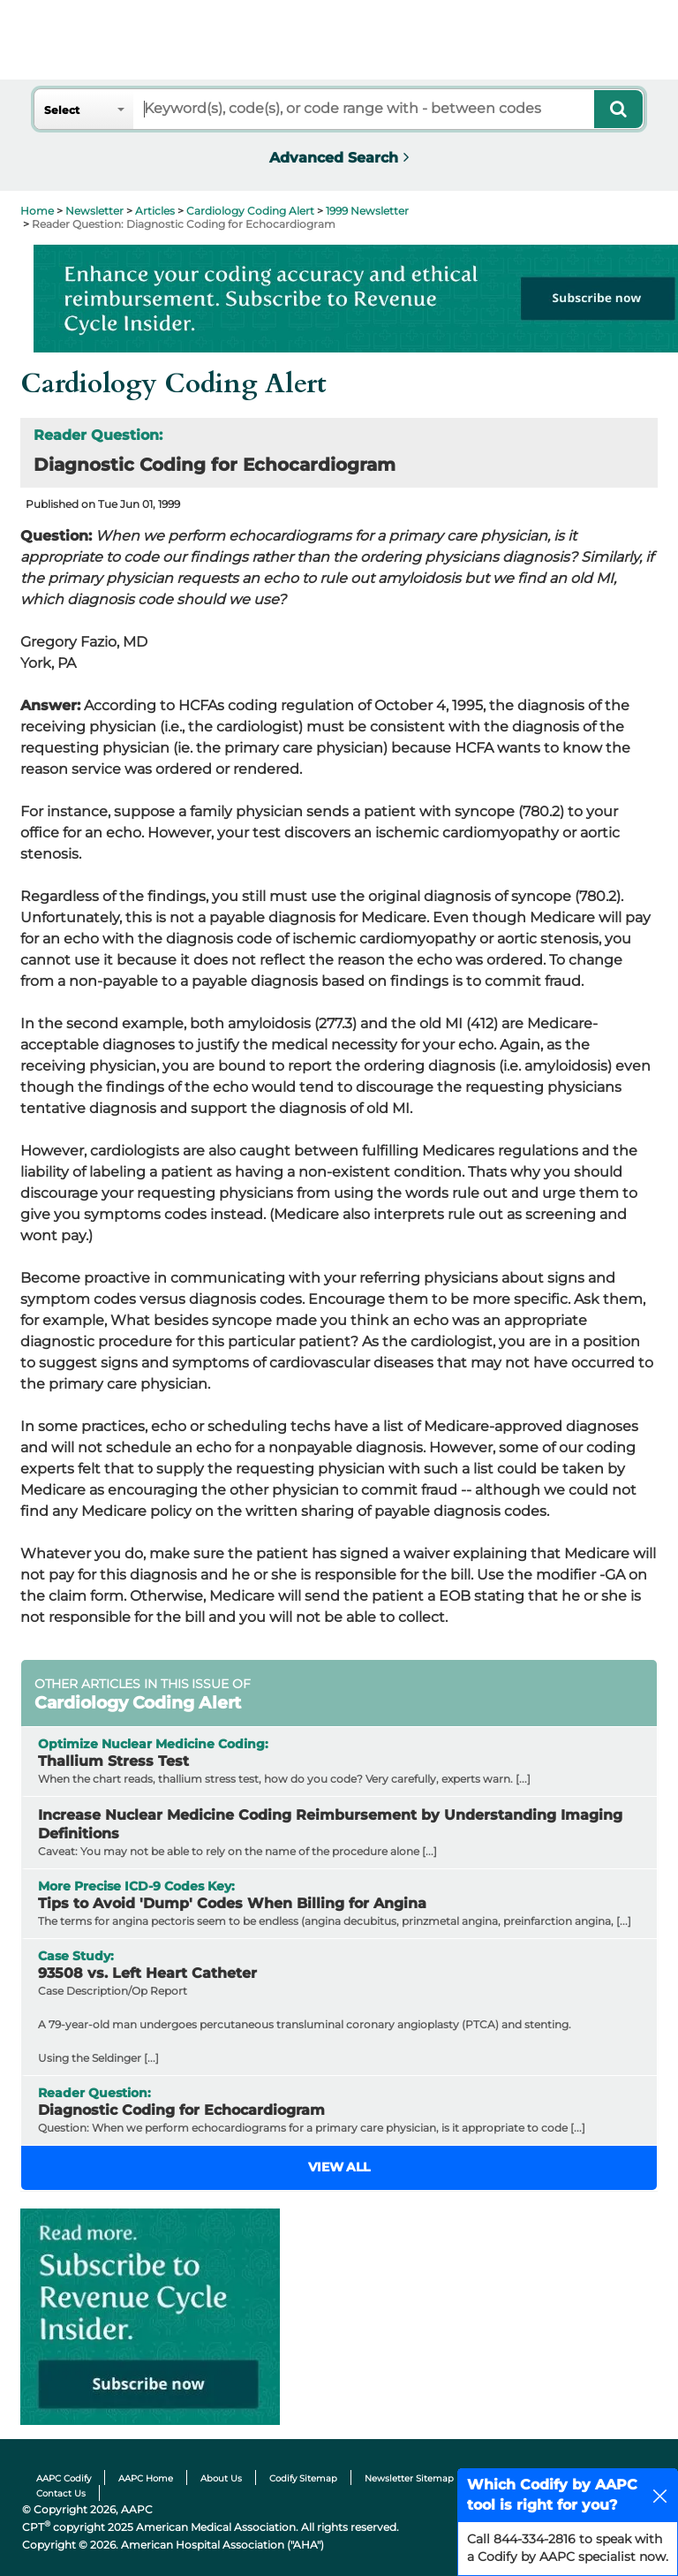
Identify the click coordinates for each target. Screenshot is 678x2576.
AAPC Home (145, 2478)
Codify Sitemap (303, 2478)
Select (61, 110)
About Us (221, 2478)
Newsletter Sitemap (409, 2478)
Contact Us (61, 2493)
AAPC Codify (63, 2478)
